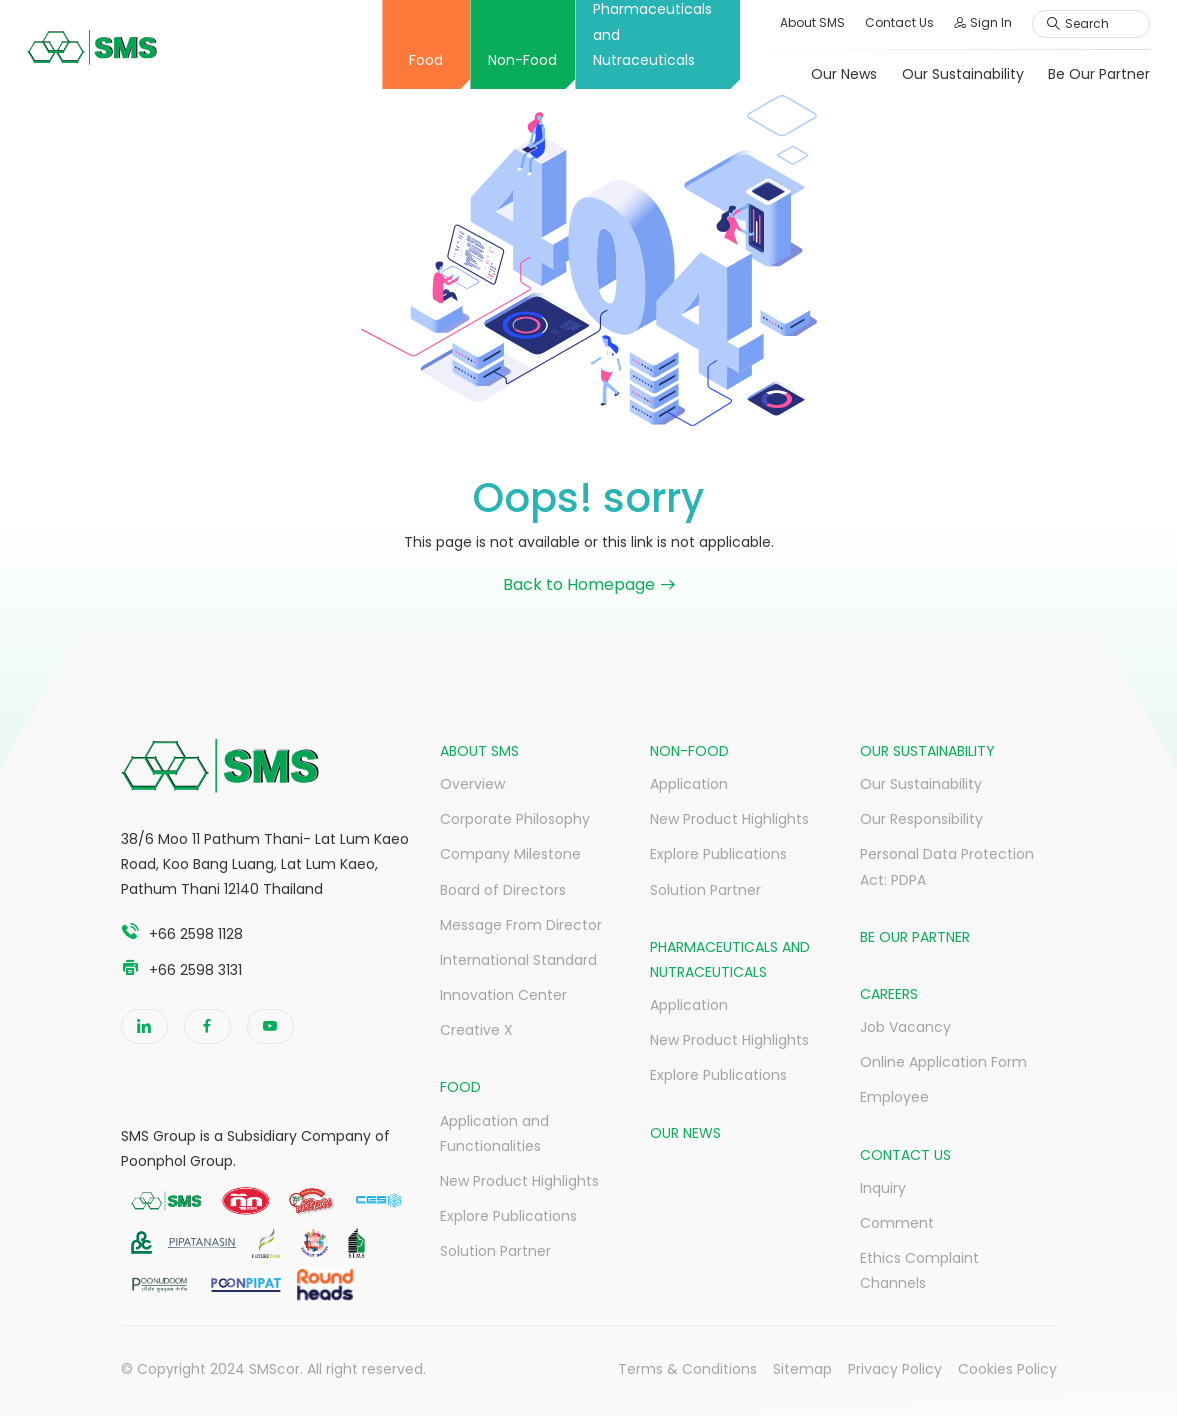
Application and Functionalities (494, 1133)
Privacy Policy (895, 1369)
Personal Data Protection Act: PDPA (947, 866)
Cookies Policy (1007, 1369)
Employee (894, 1097)
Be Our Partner (1082, 74)
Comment (897, 1223)
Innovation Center (503, 995)
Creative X (476, 1030)
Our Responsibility (921, 819)
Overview (472, 784)
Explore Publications (508, 1216)
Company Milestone (510, 854)
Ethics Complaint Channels (919, 1270)
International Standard (518, 960)
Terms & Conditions (687, 1369)
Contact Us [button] (882, 22)
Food (409, 60)
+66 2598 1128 (196, 934)
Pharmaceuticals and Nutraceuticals (635, 35)
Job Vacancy (905, 1027)
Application (689, 784)
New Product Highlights (519, 1181)
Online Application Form (943, 1062)
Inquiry (883, 1188)
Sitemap (802, 1369)
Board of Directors (503, 890)
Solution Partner (495, 1251)
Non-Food (505, 60)
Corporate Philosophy (515, 819)
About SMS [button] (795, 22)
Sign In (966, 22)
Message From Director (521, 925)
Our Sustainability (945, 74)
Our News (826, 74)
